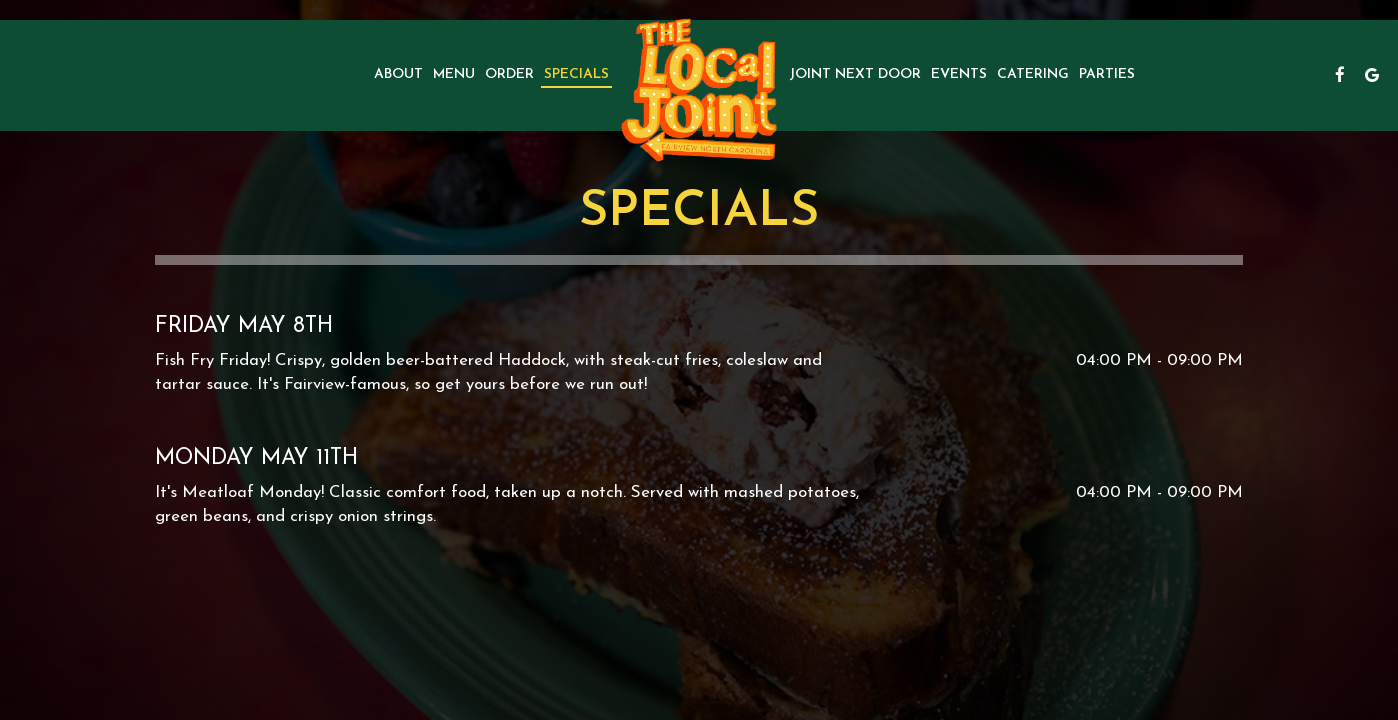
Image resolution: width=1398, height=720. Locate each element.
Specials (576, 74)
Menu (454, 74)
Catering (1033, 74)
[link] (699, 90)
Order (509, 74)
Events (959, 74)
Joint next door (855, 74)
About (398, 74)
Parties (1107, 74)
